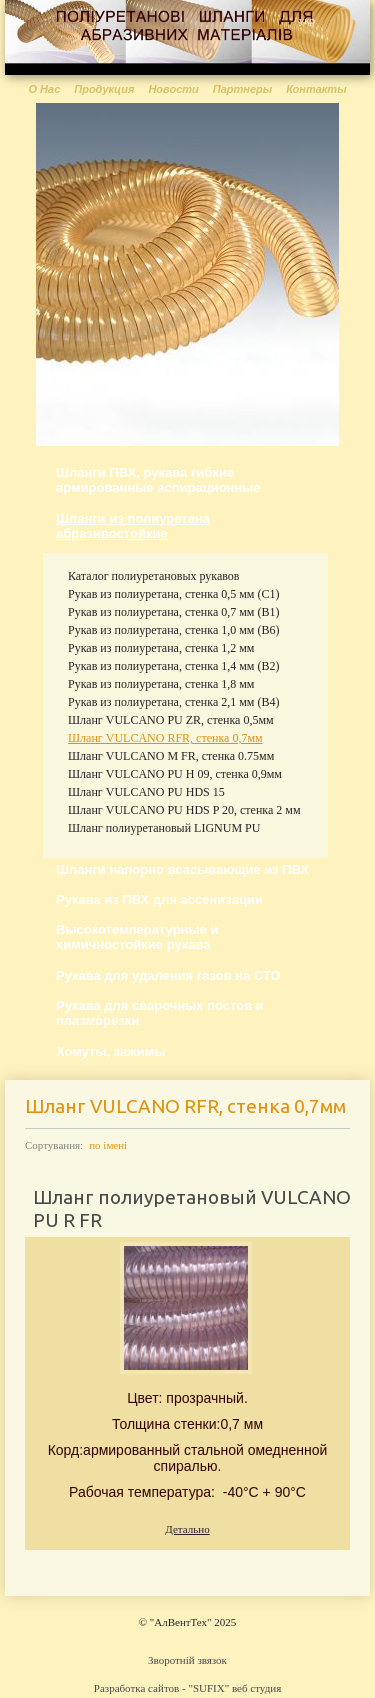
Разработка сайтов (136, 1688)
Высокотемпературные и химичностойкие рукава (137, 937)
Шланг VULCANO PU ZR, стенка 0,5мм (171, 720)
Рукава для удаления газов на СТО (168, 975)
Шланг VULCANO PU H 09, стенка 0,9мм (175, 774)
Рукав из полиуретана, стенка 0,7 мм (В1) (173, 612)
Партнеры (242, 89)
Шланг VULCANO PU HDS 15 (146, 792)
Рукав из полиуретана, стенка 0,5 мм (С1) (173, 594)
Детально (187, 1529)
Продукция (104, 89)
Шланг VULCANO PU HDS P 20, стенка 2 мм (184, 810)
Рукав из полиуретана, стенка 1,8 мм (161, 684)
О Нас (44, 89)
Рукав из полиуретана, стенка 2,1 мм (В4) (173, 702)
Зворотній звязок (187, 1660)
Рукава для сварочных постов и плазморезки (160, 1013)
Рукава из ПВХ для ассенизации (159, 899)
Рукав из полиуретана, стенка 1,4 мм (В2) (173, 666)
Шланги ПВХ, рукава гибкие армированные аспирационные (158, 480)
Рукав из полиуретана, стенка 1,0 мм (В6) (173, 630)
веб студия (256, 1688)
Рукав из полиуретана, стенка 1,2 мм (161, 648)
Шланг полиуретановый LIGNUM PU (164, 828)
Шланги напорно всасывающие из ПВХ (182, 869)
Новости (173, 89)
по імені (108, 1145)
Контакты (316, 89)
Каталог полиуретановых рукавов (154, 576)
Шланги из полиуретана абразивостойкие (133, 526)
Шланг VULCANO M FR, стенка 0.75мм (171, 756)
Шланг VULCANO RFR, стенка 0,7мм (165, 738)
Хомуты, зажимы (110, 1051)
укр (307, 20)
